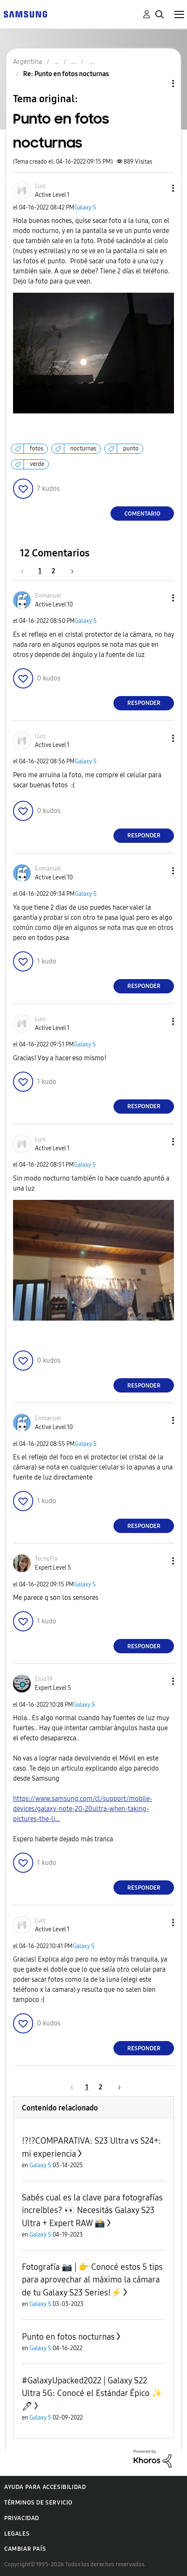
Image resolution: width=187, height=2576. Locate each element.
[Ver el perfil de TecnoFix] (46, 1558)
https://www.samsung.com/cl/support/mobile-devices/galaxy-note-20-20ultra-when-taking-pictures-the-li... (82, 1809)
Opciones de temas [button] (159, 83)
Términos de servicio (38, 2502)
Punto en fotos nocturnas (68, 2337)
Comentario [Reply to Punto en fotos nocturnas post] (142, 513)
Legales (16, 2533)
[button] (159, 188)
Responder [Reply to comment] (144, 703)
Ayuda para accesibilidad (45, 2487)
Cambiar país (25, 2548)
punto (131, 448)
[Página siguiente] (69, 571)
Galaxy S (85, 207)
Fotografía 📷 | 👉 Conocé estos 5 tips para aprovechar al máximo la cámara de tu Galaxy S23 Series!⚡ (92, 2280)
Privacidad (21, 2518)
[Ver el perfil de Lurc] (40, 186)
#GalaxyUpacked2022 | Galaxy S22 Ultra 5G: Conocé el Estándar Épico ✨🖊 (92, 2393)
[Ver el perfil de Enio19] (44, 1679)
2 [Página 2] (53, 571)
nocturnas (83, 448)
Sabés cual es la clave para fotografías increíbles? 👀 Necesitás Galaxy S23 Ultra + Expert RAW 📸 (92, 2210)
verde (37, 464)
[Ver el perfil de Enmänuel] (48, 595)
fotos (36, 448)
